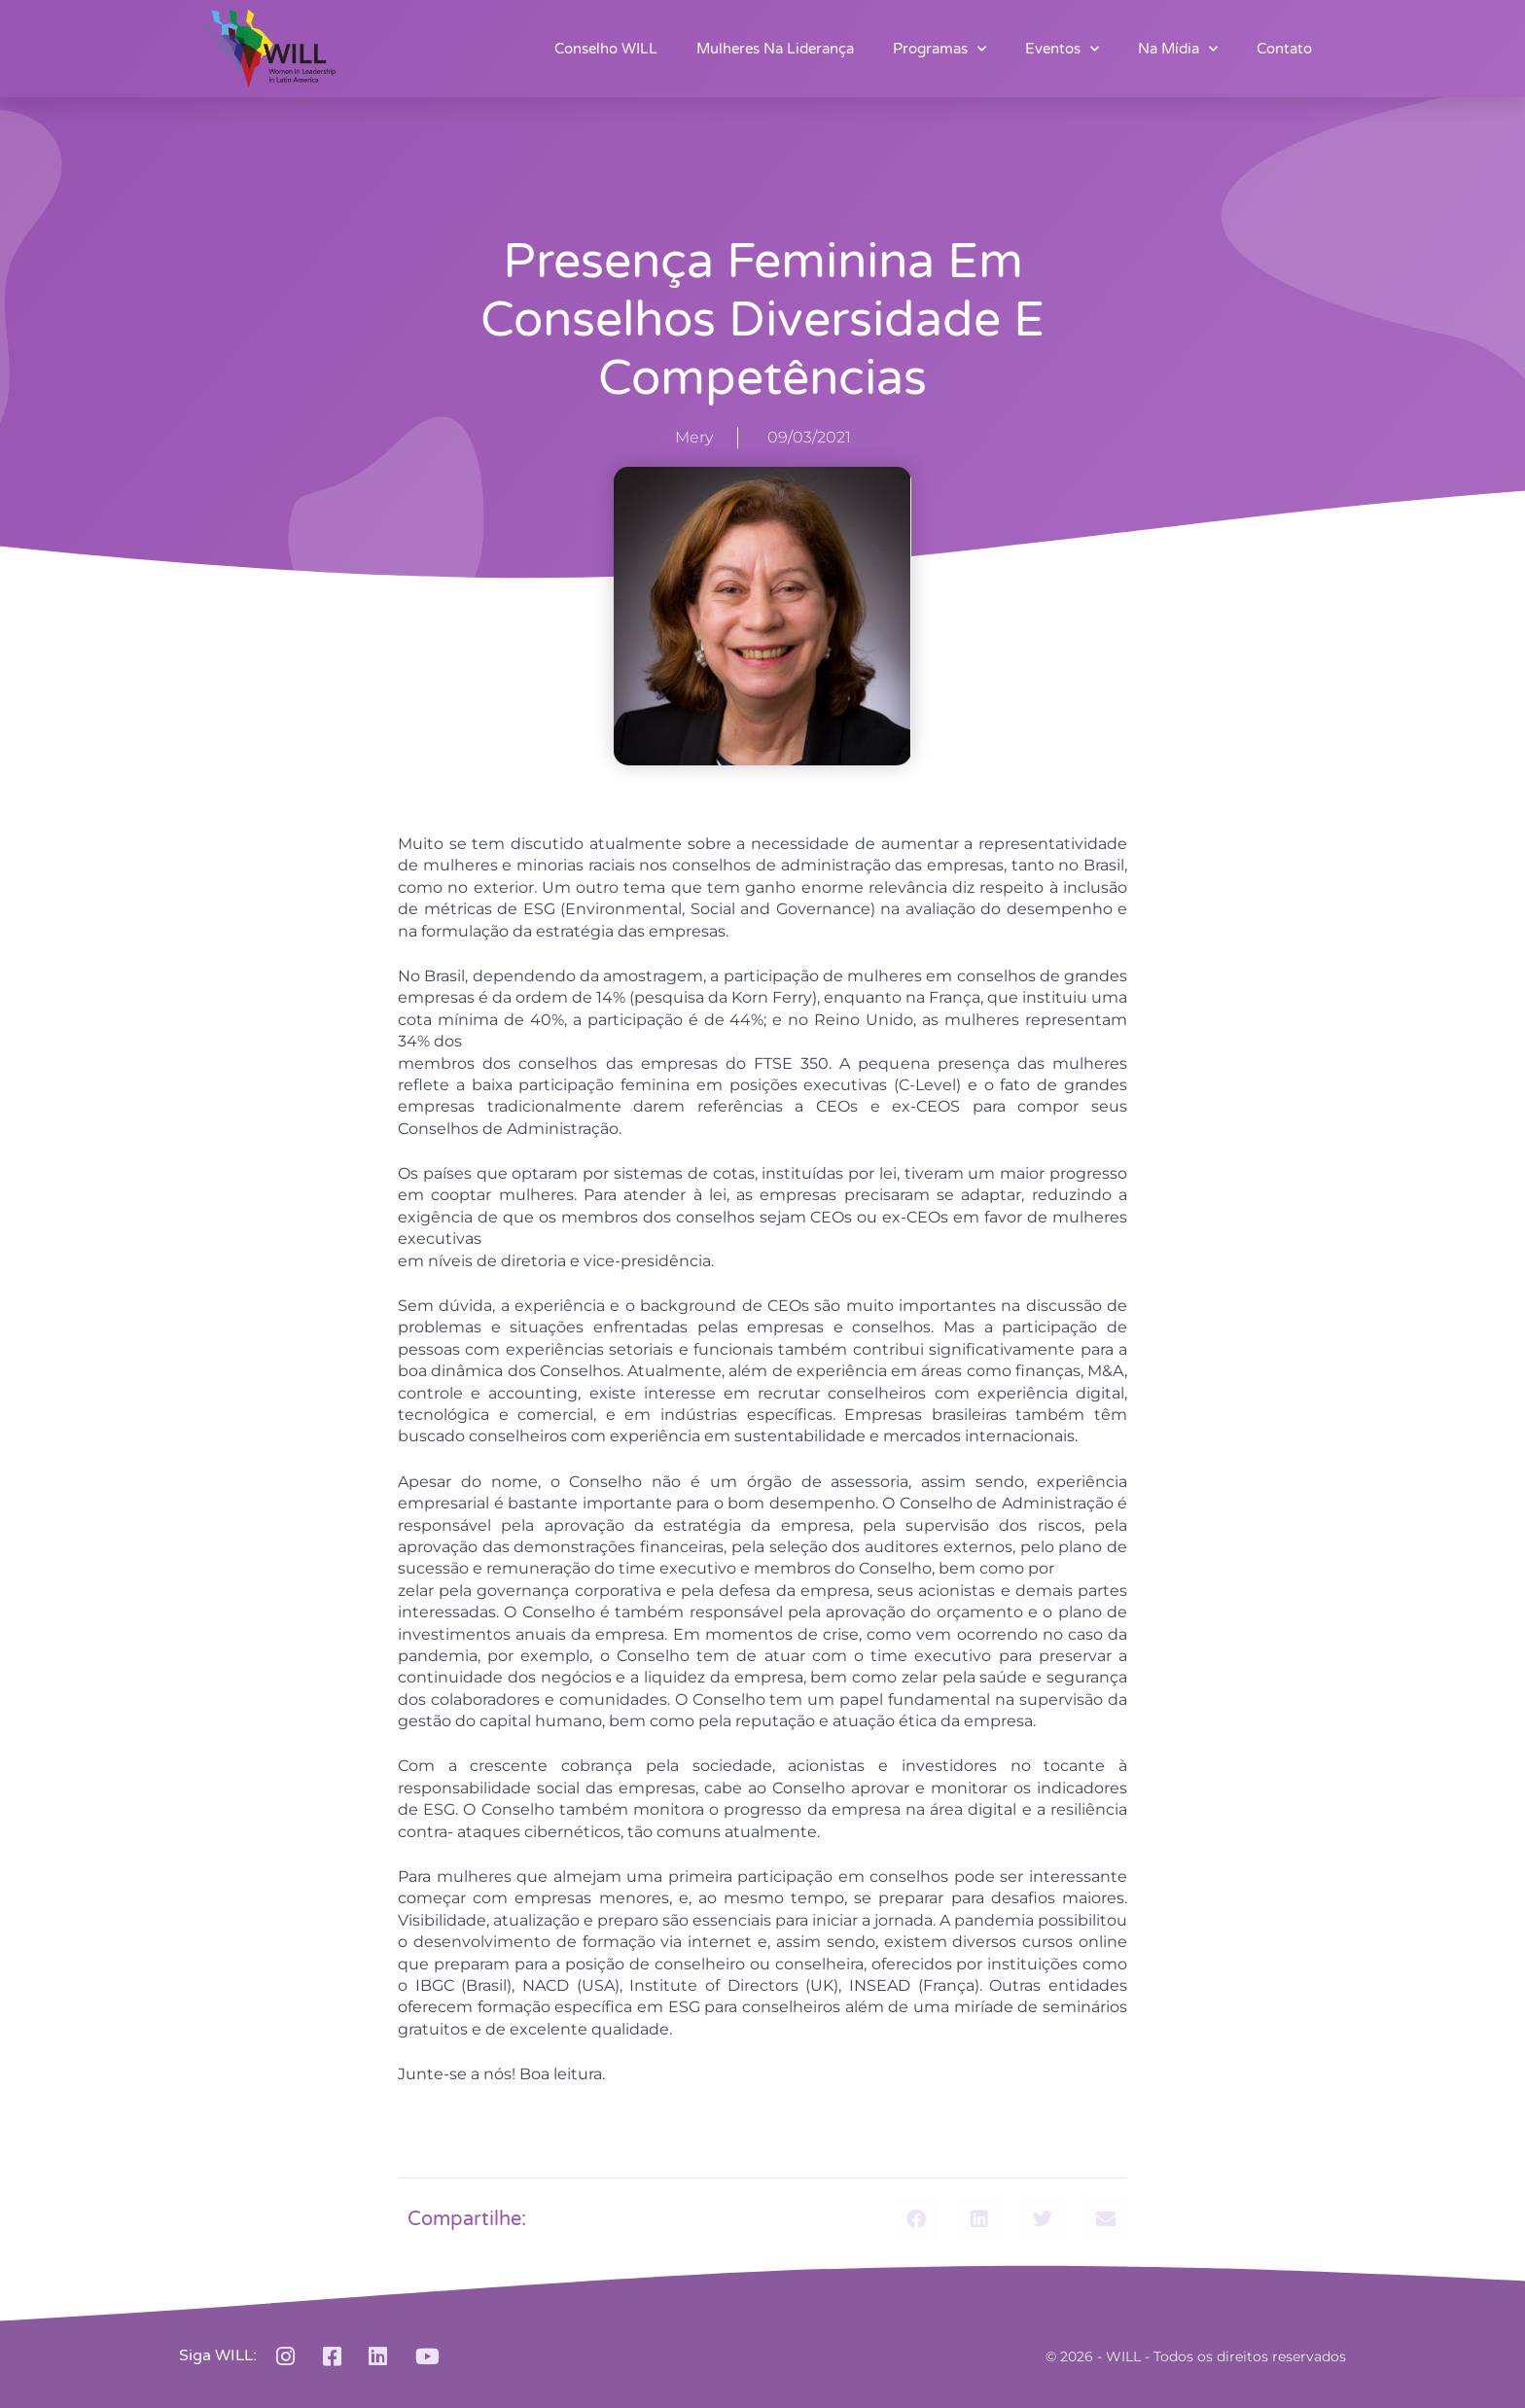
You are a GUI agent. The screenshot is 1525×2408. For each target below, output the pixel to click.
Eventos (1062, 49)
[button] (916, 2220)
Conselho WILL (605, 48)
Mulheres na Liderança (775, 48)
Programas (939, 49)
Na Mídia (1178, 49)
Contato (1284, 48)
